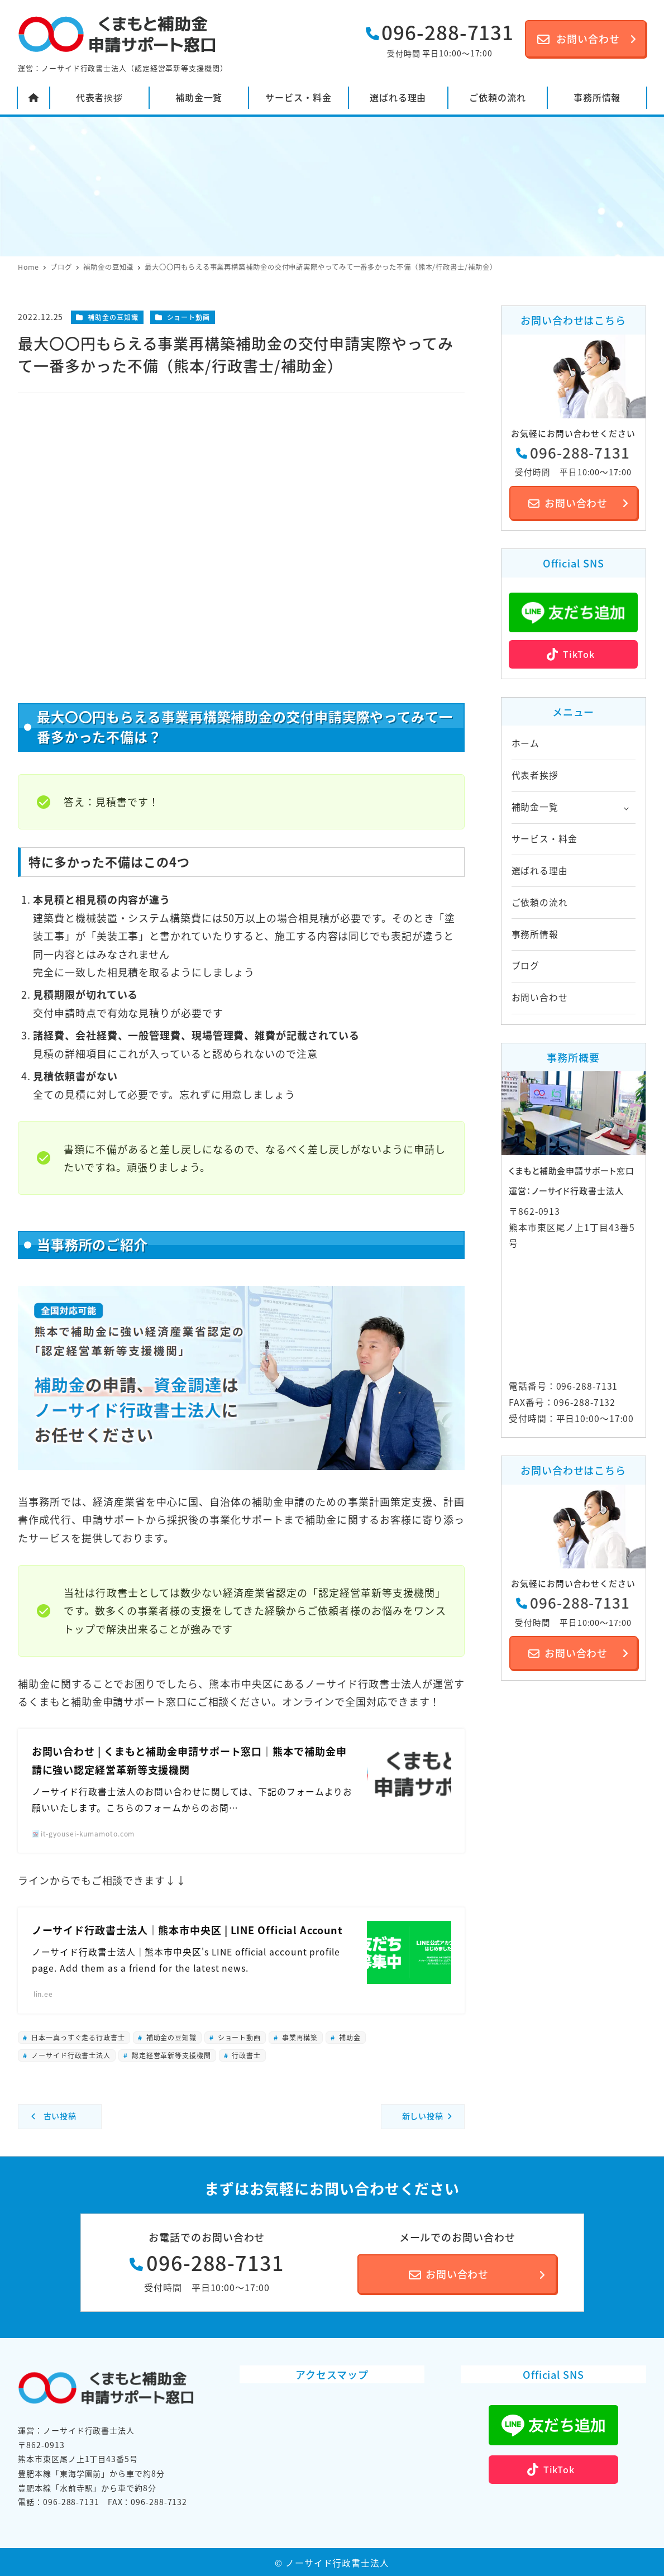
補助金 (349, 2037)
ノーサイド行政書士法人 (70, 2055)
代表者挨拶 (535, 775)
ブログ (526, 965)
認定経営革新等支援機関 (170, 2055)
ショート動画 (188, 317)
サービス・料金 (544, 838)
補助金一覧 (535, 806)
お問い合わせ (540, 997)
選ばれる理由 (540, 870)
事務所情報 (535, 934)
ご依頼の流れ (540, 902)
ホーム (526, 743)
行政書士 (245, 2055)
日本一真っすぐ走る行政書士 (77, 2037)
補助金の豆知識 (113, 317)
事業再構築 (299, 2037)
